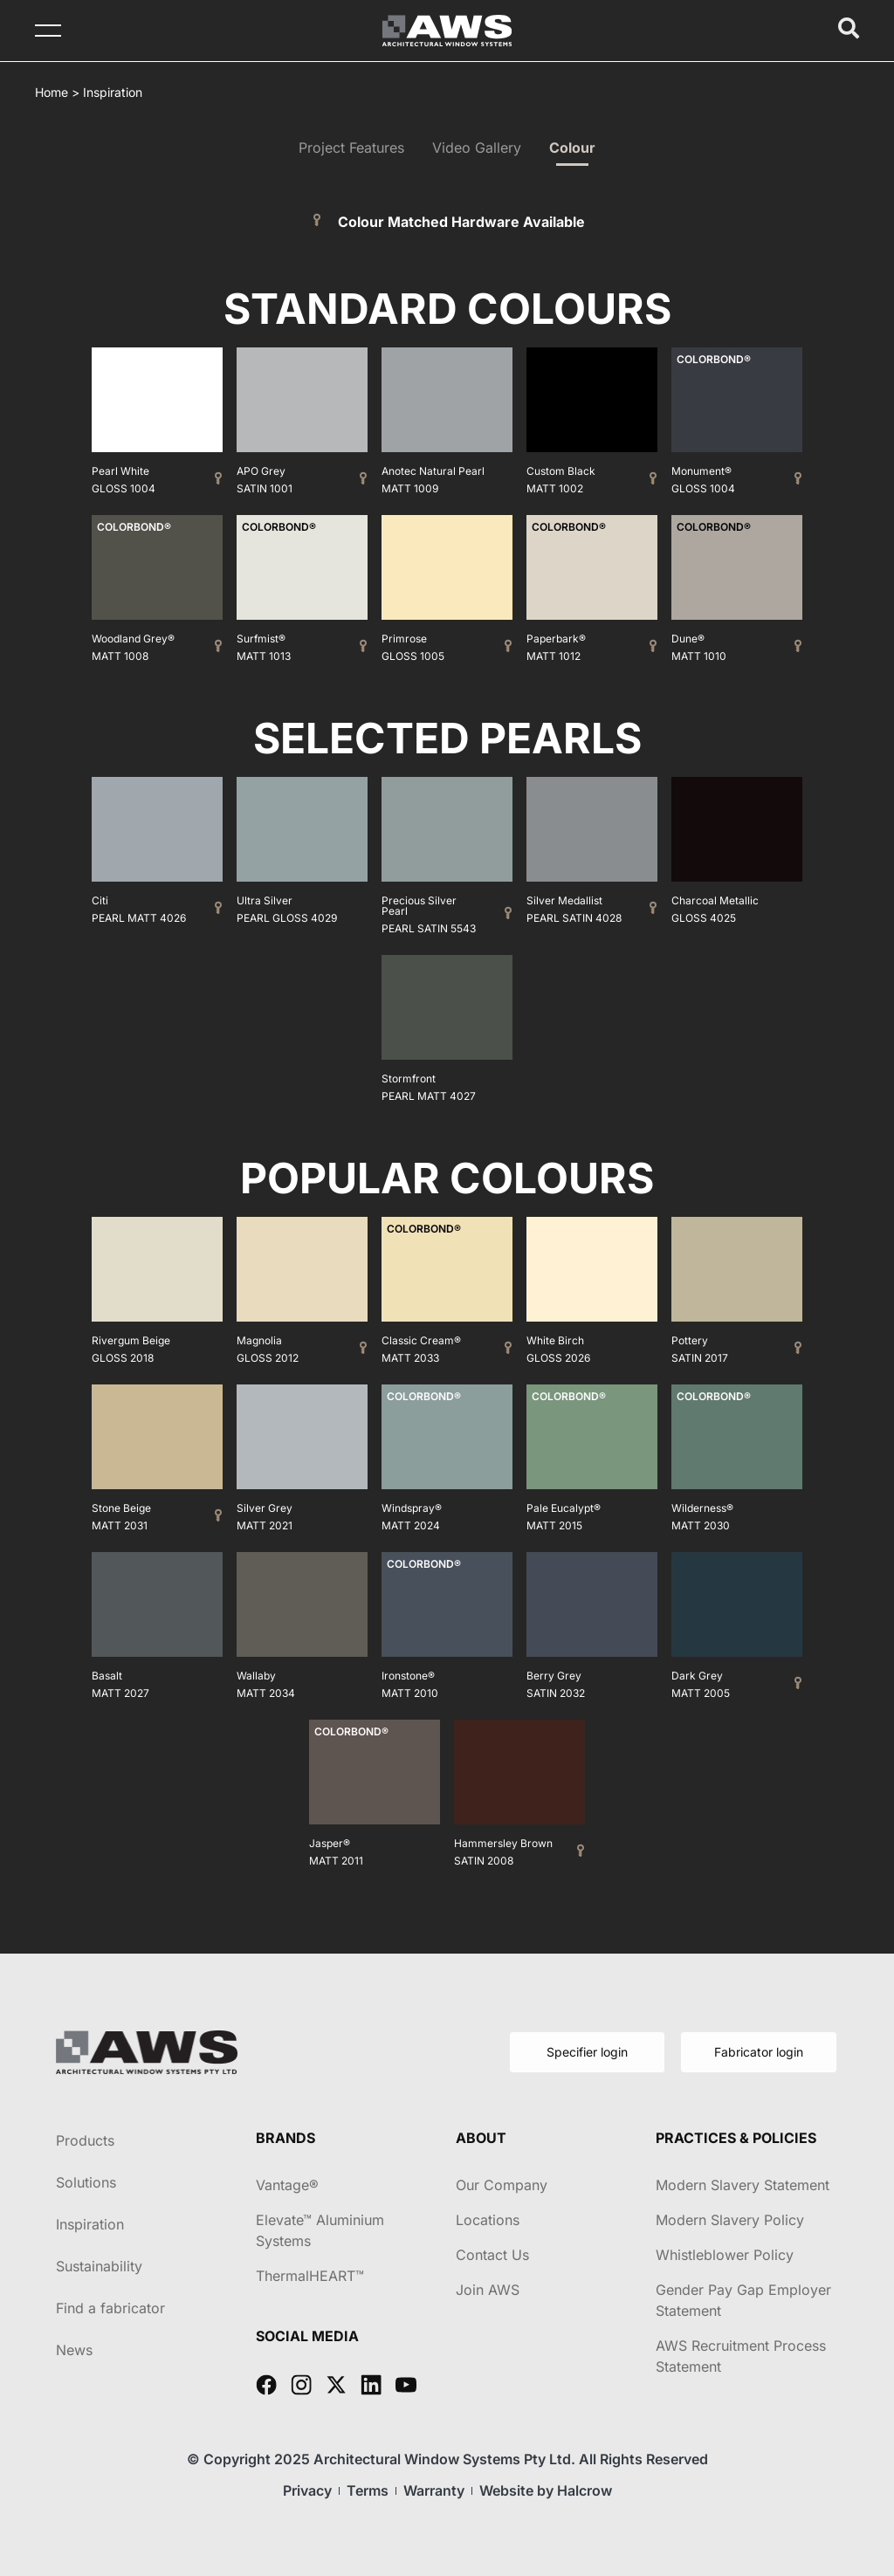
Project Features (351, 147)
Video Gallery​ (476, 147)
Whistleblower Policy (725, 2254)
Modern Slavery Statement (742, 2185)
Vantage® (287, 2185)
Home (51, 92)
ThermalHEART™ (310, 2275)
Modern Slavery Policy (730, 2220)
